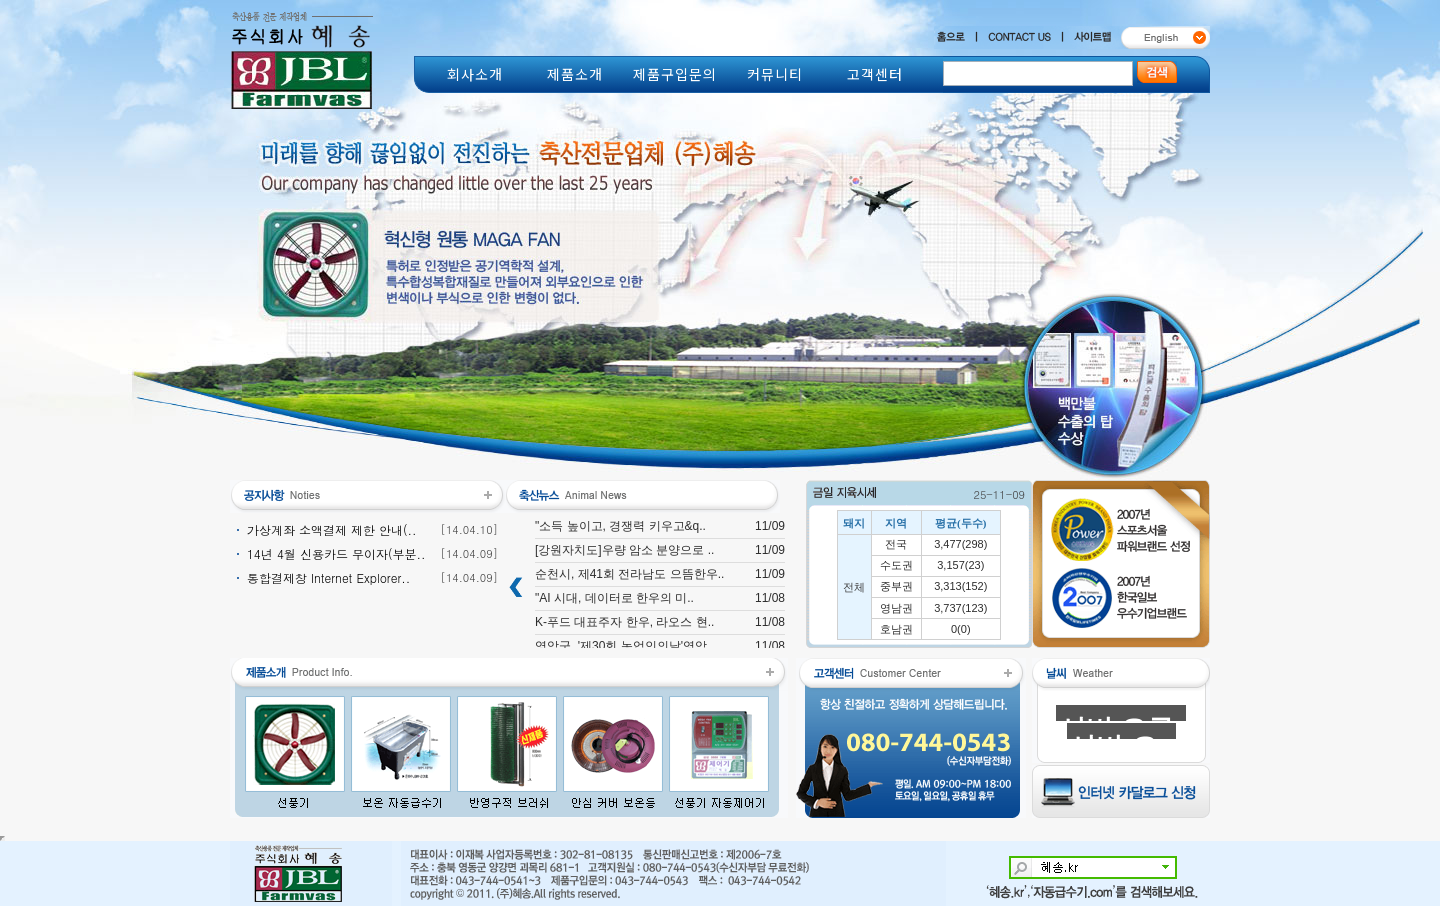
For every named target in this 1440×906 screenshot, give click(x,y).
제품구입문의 (675, 74)
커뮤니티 (775, 74)
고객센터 (875, 74)
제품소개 (575, 74)
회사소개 (475, 74)
